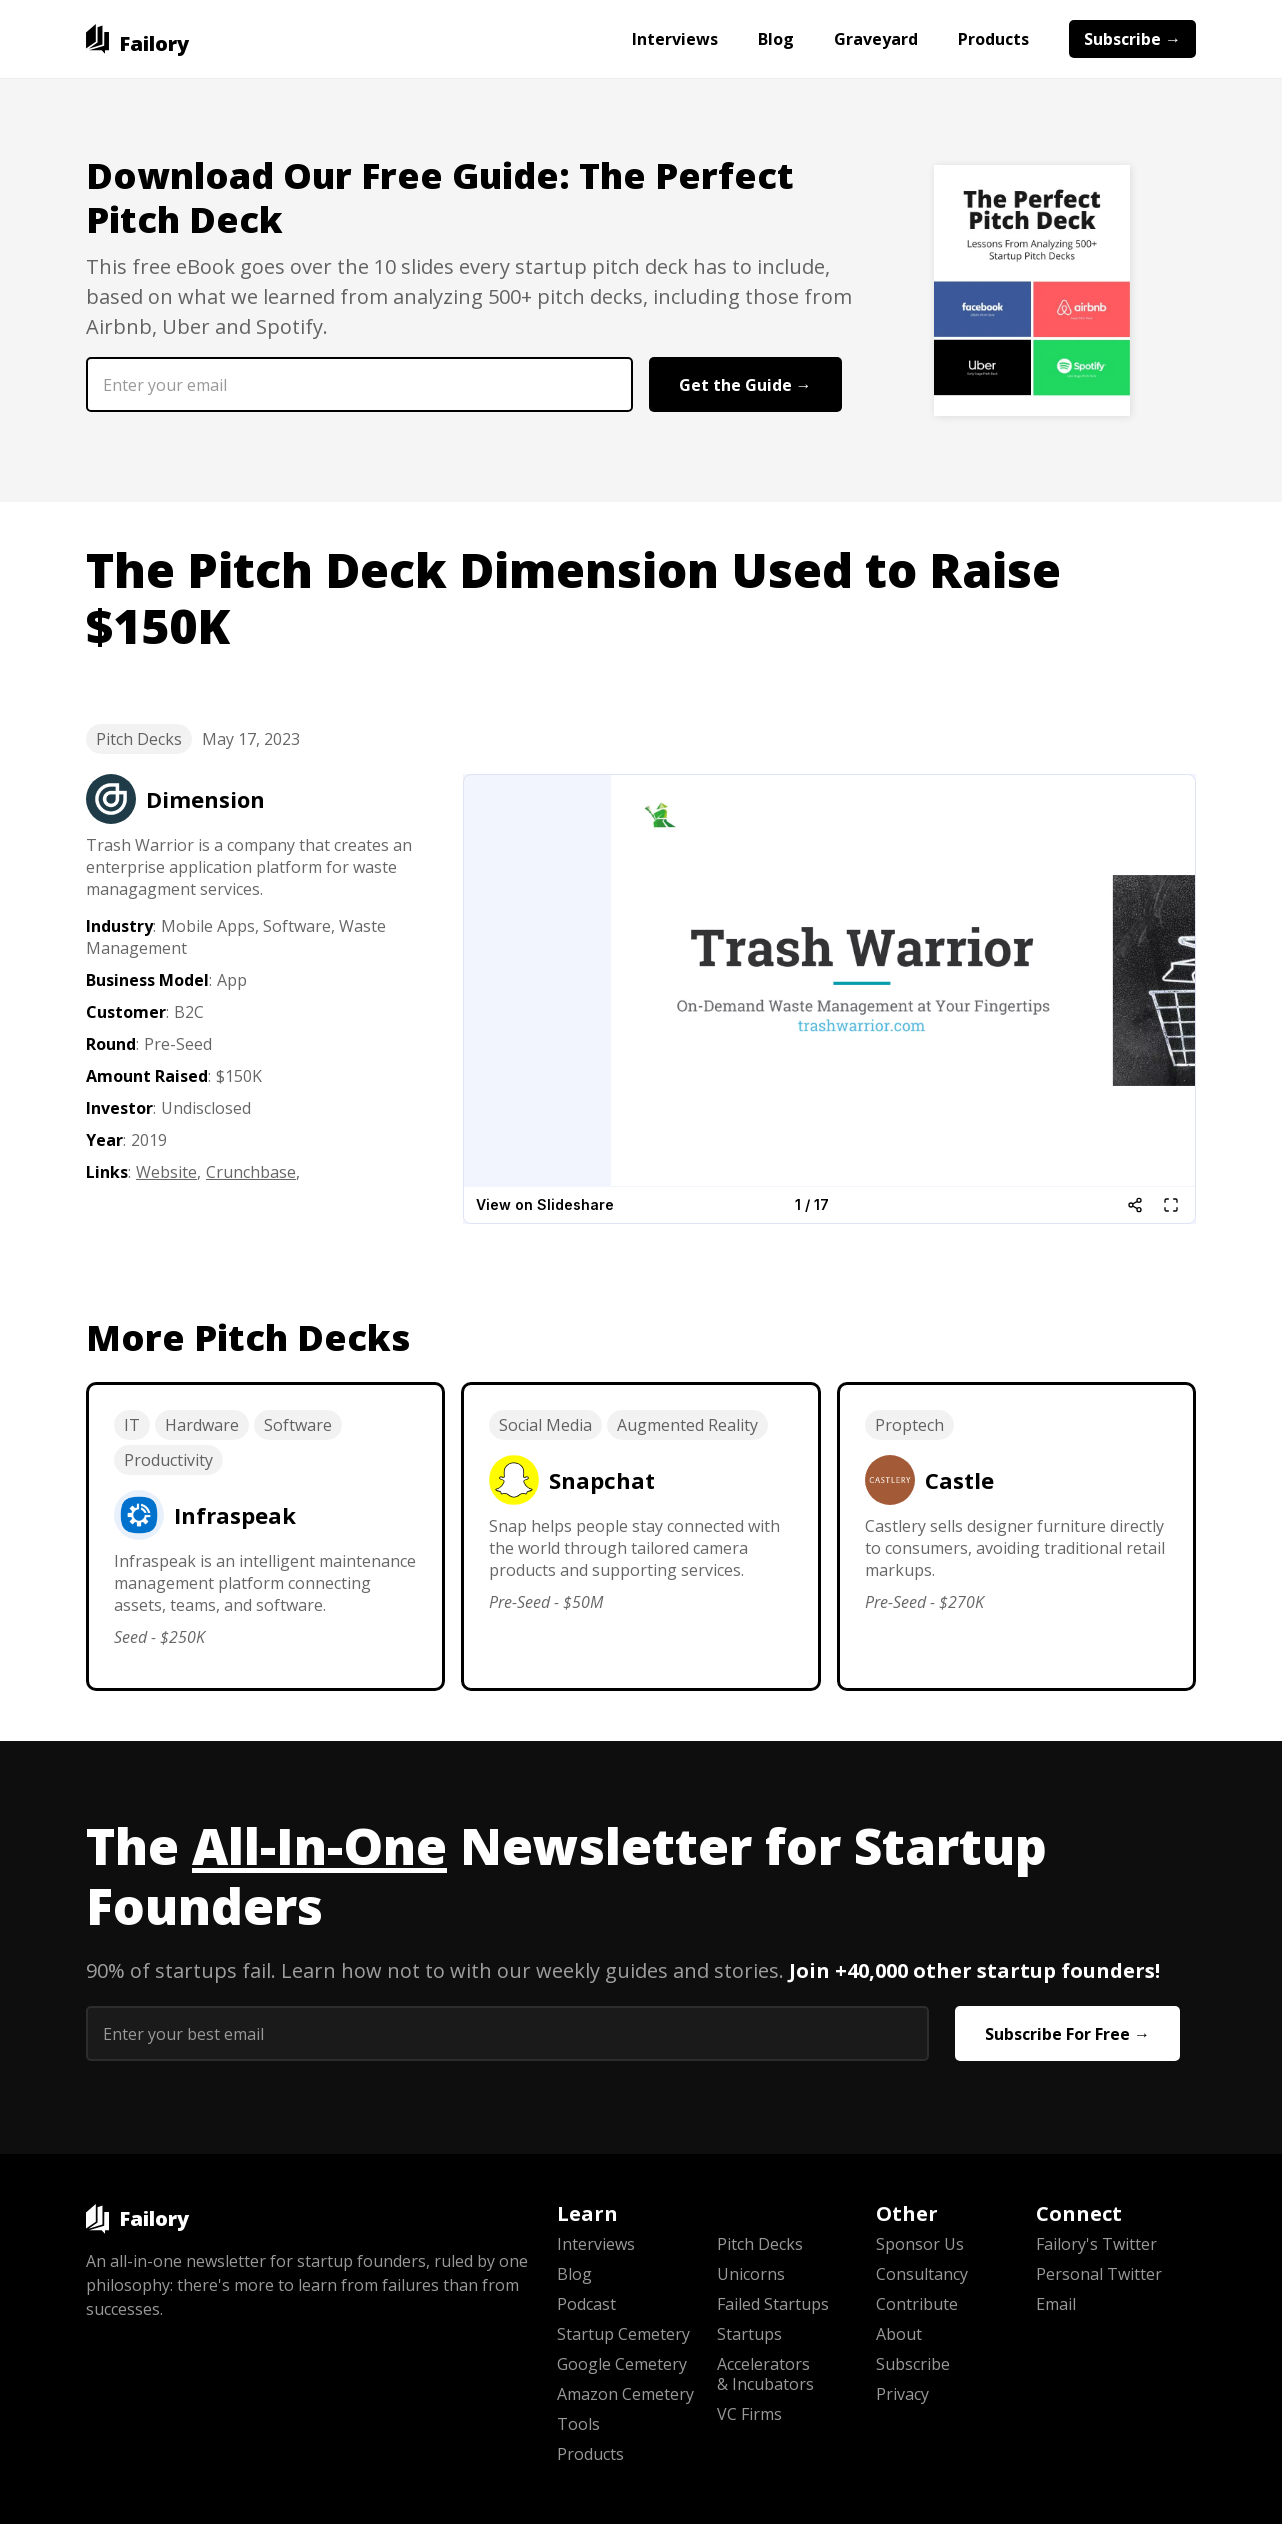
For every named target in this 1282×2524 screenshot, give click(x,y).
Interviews (675, 39)
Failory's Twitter (1096, 2244)
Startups (749, 2334)
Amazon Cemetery (625, 2394)
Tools (578, 2424)
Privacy (902, 2394)
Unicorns (751, 2274)
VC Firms (749, 2414)
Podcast (586, 2304)
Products (993, 39)
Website (166, 1172)
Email (1056, 2304)
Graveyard (876, 39)
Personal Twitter (1099, 2274)
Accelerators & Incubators (765, 2374)
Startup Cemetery (623, 2334)
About (899, 2334)
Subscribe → (1132, 39)
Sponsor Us (920, 2244)
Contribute (917, 2304)
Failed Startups (773, 2304)
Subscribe (913, 2364)
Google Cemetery (622, 2364)
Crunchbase (251, 1172)
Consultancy (922, 2274)
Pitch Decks (139, 739)
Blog (776, 39)
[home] (137, 39)
